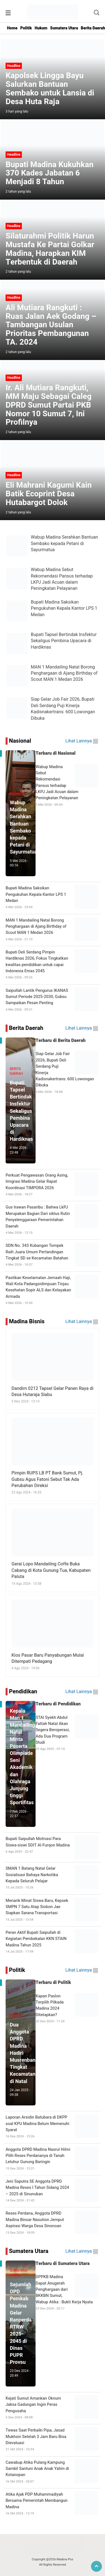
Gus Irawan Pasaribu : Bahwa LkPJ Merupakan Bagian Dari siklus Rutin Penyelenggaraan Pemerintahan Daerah (53, 1219)
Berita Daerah (26, 1028)
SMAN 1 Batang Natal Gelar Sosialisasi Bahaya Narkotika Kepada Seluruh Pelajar (53, 1878)
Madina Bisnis (27, 1321)
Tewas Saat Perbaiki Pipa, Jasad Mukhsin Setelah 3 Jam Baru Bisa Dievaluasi (53, 2439)
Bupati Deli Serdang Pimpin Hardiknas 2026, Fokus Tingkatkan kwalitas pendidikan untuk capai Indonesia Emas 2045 (53, 964)
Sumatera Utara (64, 28)
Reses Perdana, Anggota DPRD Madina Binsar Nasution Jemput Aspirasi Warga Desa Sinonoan (53, 2222)
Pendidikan (23, 1691)
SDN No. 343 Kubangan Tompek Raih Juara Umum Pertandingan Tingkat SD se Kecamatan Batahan (53, 1255)
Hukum (41, 28)
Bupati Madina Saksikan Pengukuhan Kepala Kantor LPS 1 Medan (53, 897)
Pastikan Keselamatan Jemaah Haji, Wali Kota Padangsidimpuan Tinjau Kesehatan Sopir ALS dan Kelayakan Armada (53, 1290)
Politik (26, 28)
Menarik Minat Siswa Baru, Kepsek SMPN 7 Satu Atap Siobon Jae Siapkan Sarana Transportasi (53, 1910)
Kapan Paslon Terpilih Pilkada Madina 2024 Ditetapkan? (53, 2008)
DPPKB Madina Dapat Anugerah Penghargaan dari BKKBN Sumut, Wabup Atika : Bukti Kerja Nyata (53, 2292)
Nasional (20, 741)
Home (12, 28)
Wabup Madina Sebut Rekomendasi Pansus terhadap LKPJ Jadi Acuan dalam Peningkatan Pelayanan (53, 785)
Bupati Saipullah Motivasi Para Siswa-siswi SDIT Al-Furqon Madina (53, 1845)
